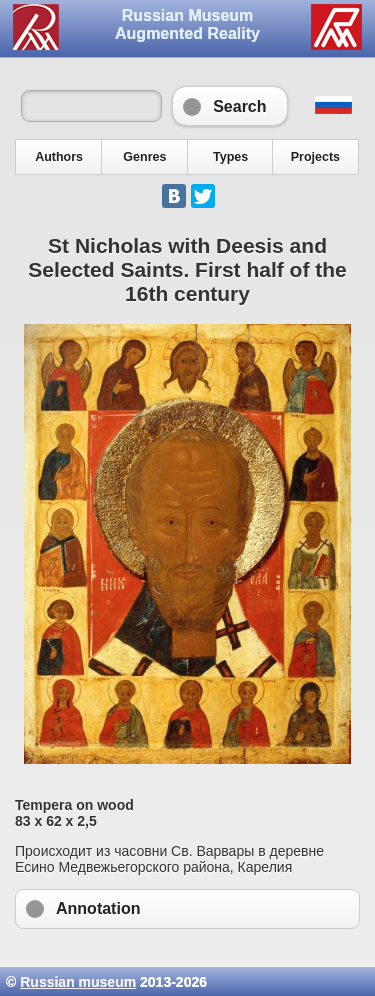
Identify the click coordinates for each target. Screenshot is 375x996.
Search (229, 106)
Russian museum (78, 982)
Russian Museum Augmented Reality (187, 24)
